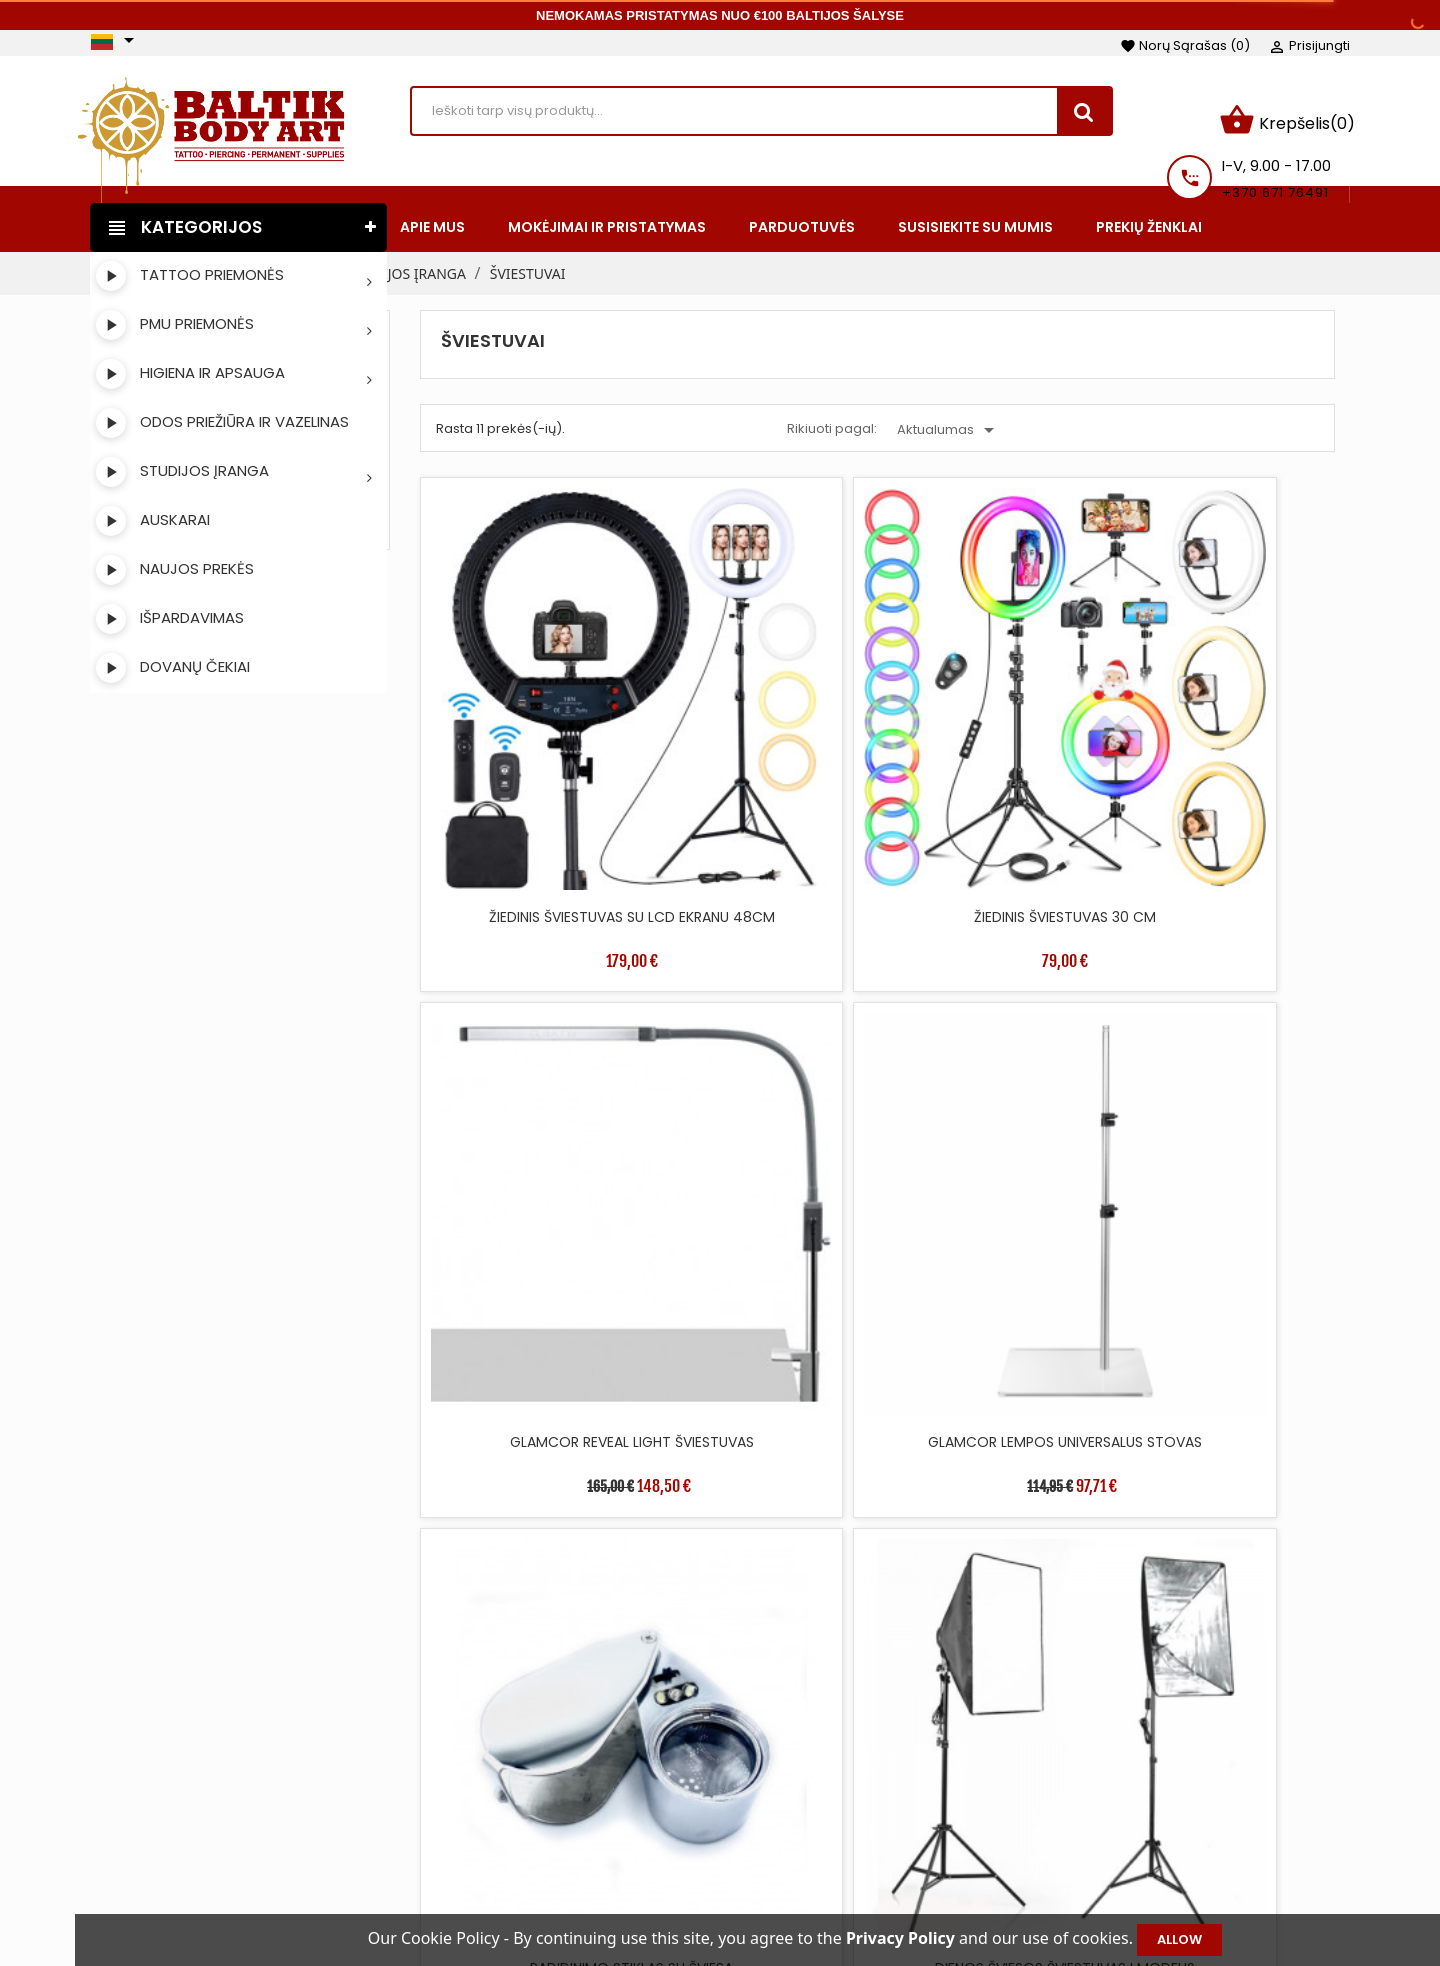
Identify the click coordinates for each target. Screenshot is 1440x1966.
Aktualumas (949, 418)
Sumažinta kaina (592, 1766)
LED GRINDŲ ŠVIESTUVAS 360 (762, 1353)
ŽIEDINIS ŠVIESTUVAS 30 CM (762, 702)
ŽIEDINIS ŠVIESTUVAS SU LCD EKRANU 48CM (531, 712)
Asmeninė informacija (1165, 1766)
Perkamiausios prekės (610, 1826)
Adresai (1113, 1856)
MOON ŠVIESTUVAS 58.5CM (993, 1353)
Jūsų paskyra (1155, 1736)
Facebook (114, 1828)
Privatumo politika (866, 1886)
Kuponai (1116, 1886)
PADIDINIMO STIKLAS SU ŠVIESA (530, 1038)
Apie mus (836, 1826)
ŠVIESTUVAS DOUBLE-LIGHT (530, 1353)
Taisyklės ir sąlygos (869, 1766)
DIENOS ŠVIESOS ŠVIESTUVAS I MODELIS (762, 1038)
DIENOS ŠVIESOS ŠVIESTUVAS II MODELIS (993, 1038)
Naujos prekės (583, 1796)
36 (1201, 1481)
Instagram (166, 1828)
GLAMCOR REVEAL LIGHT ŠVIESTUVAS (993, 712)
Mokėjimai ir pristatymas (889, 1796)
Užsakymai (1124, 1796)
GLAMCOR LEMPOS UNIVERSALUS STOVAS (1224, 712)
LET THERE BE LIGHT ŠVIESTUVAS (1224, 1038)
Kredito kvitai (1132, 1826)
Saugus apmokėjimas (879, 1856)
